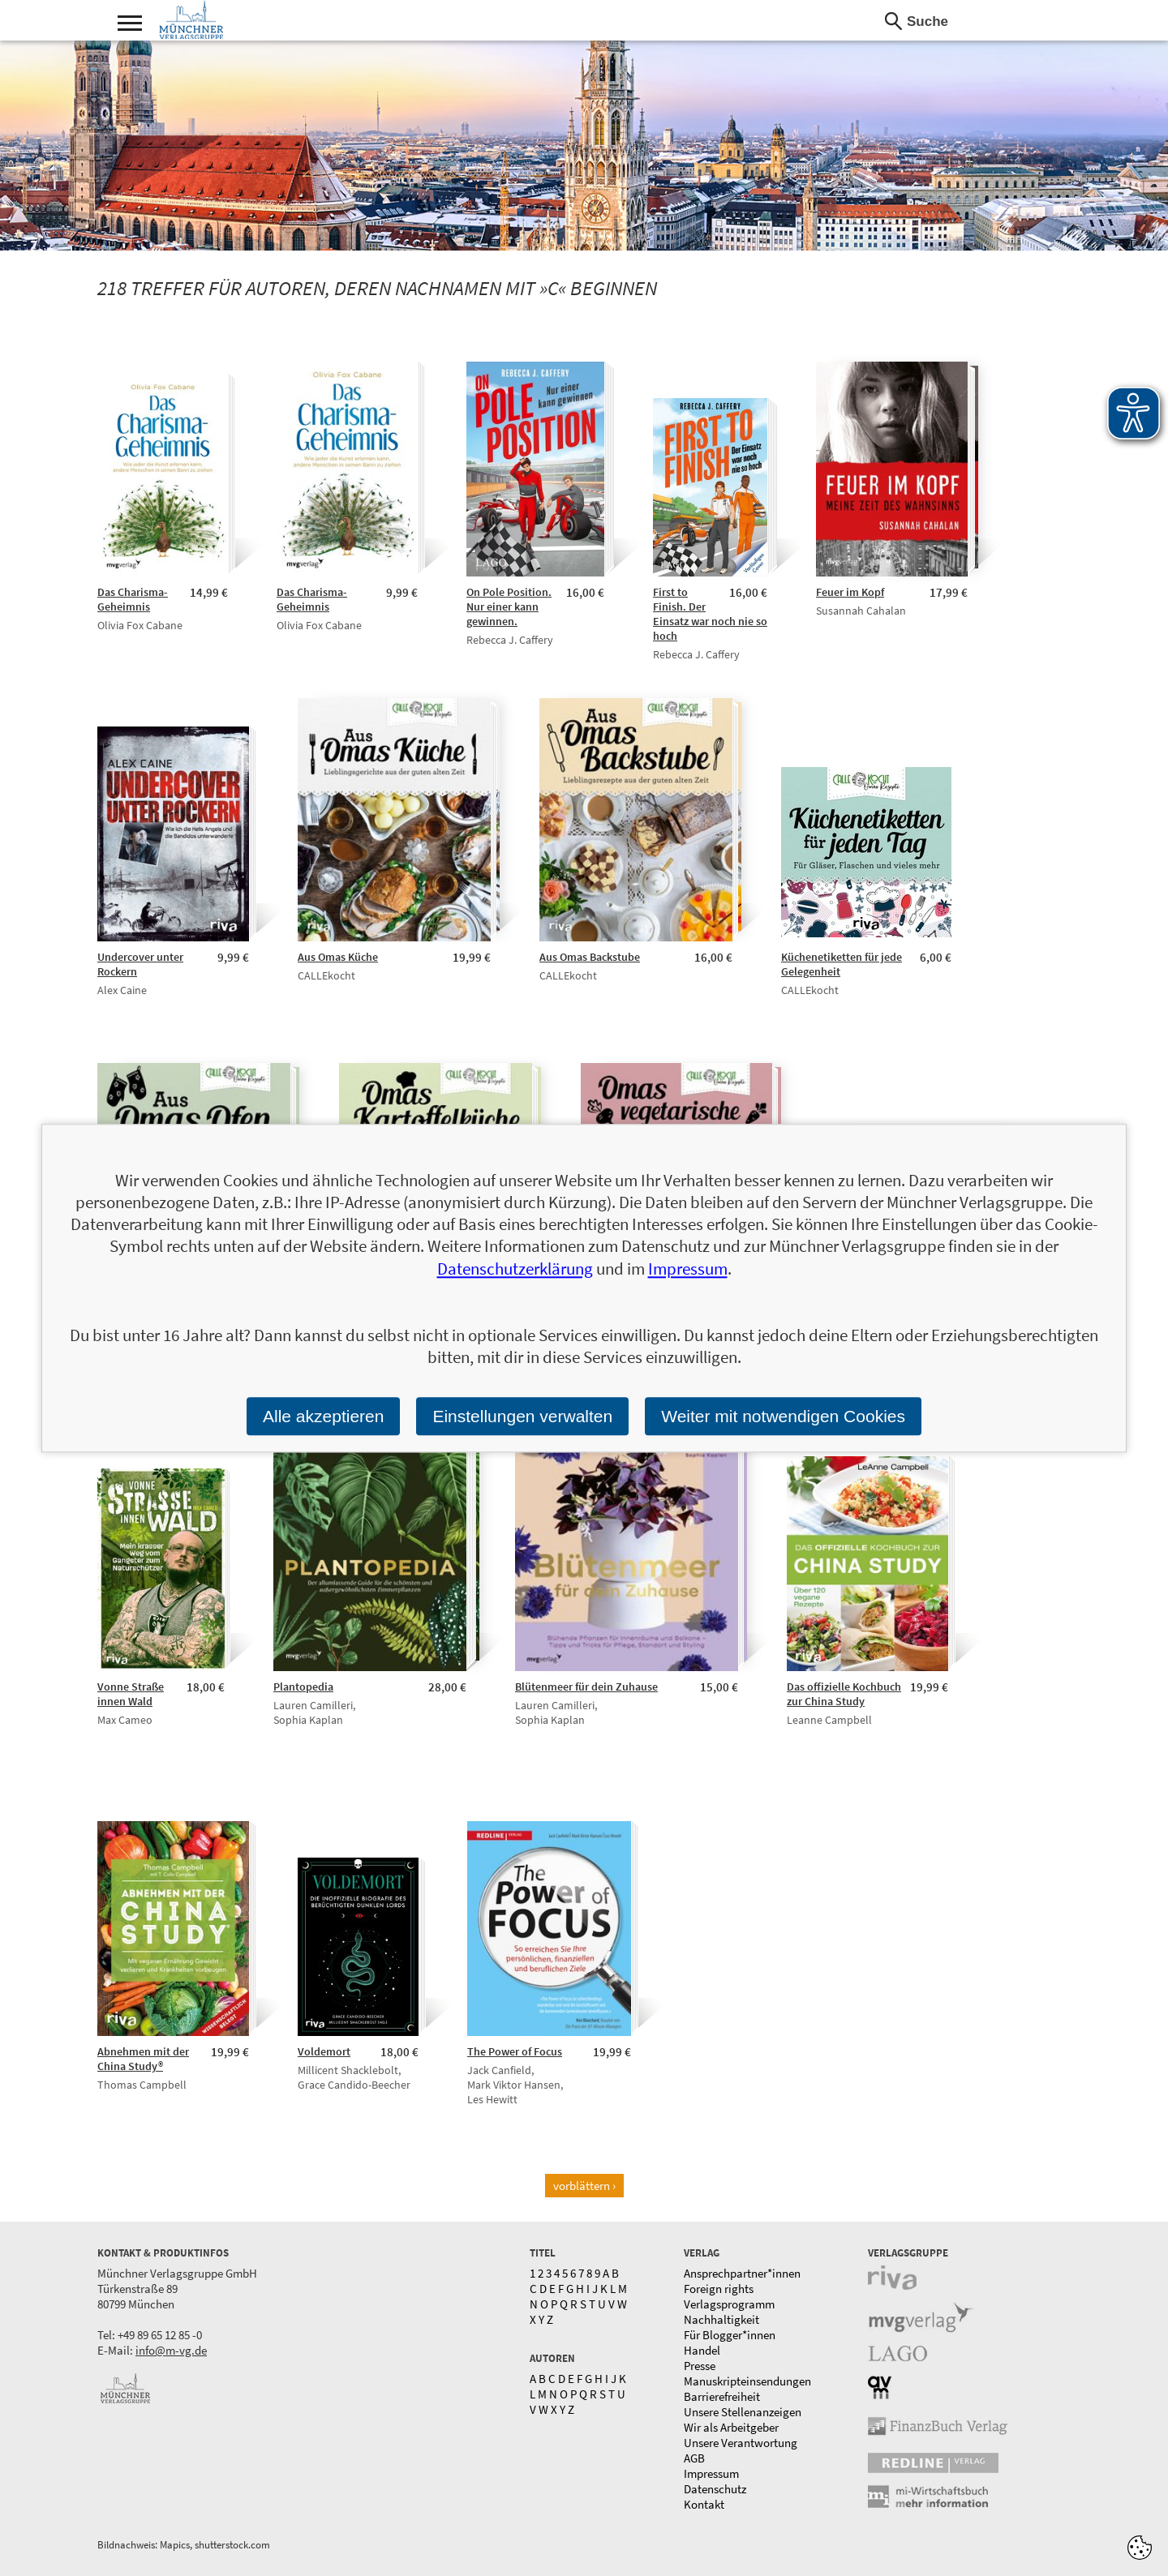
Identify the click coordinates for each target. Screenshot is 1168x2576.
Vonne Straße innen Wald (130, 1693)
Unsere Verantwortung (740, 2442)
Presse (699, 2365)
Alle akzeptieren (323, 1416)
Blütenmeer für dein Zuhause (586, 1686)
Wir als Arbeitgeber (731, 2427)
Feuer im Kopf (850, 592)
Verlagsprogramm (729, 2304)
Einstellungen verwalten (522, 1416)
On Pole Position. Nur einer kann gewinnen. (509, 606)
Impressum (711, 2473)
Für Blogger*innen (729, 2334)
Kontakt (704, 2504)
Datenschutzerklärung (515, 1268)
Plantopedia (303, 1686)
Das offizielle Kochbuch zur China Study (844, 1693)
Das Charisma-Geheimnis (132, 599)
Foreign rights (719, 2288)
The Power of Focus (514, 2051)
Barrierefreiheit (722, 2396)
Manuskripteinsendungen (747, 2381)
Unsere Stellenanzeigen (742, 2412)
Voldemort (324, 2051)
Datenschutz (715, 2489)
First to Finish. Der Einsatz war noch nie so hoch (710, 614)
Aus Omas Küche (338, 956)
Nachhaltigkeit (721, 2319)
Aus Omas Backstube (589, 956)
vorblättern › (584, 2185)
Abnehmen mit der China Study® (143, 2058)
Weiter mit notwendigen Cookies (783, 1416)
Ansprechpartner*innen (742, 2273)
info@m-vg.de (171, 2350)
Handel (702, 2350)
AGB (694, 2458)
